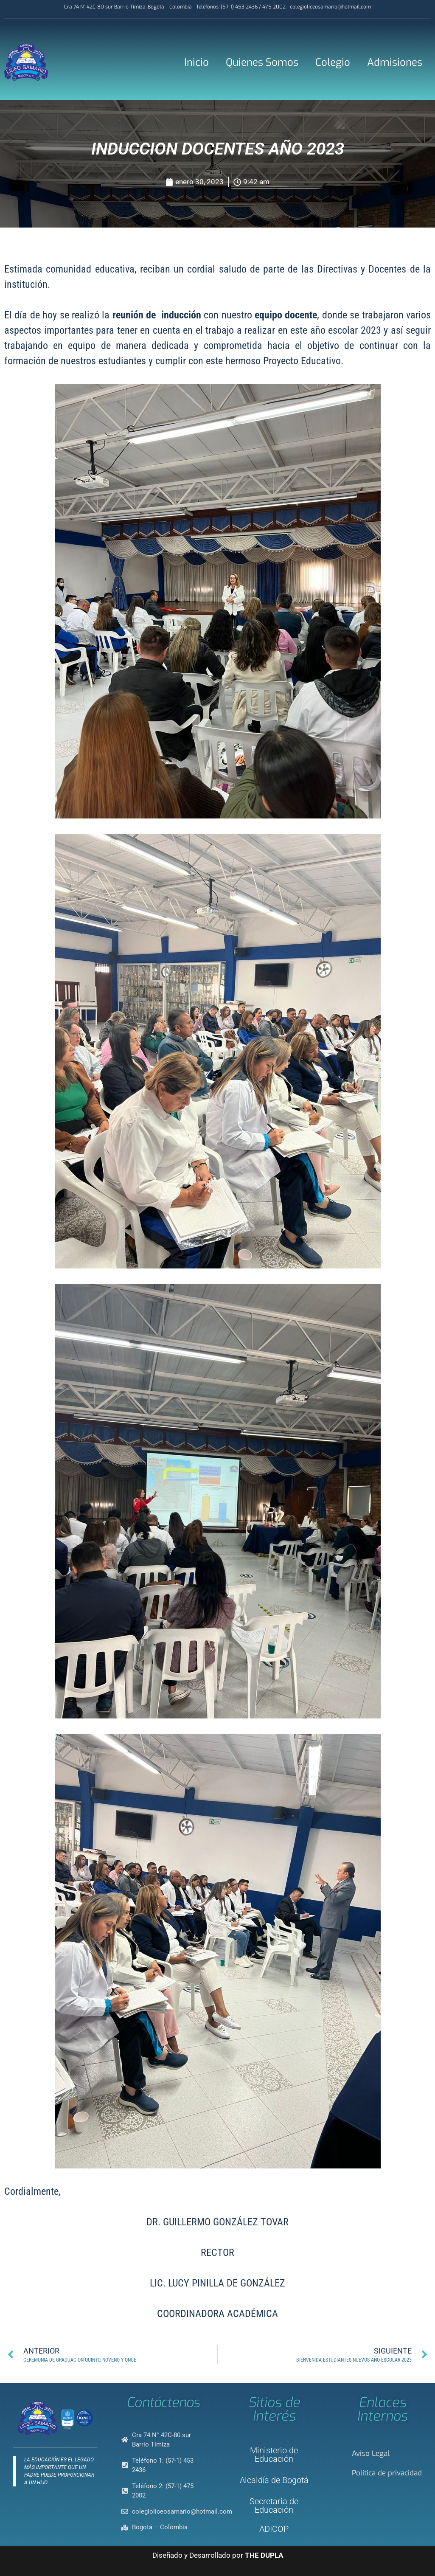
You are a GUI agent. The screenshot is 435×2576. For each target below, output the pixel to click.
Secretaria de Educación (274, 2505)
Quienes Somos (262, 62)
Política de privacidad (387, 2473)
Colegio (332, 62)
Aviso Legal (371, 2453)
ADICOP (274, 2529)
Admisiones (394, 62)
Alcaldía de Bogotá (274, 2480)
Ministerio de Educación (274, 2454)
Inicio (196, 62)
